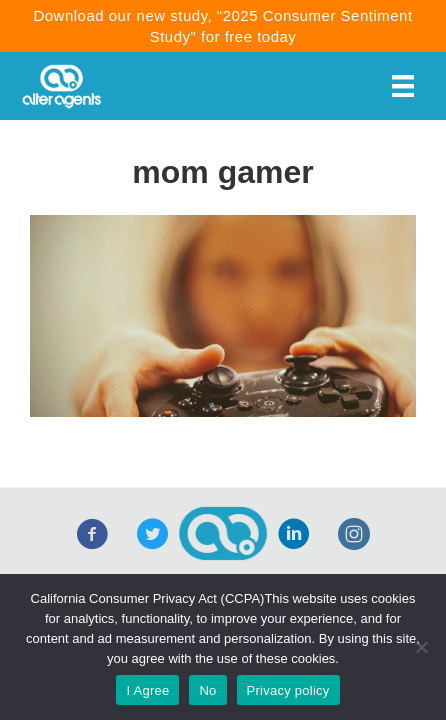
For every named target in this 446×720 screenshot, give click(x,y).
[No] (421, 647)
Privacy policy (288, 690)
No (207, 690)
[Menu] (403, 86)
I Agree (147, 690)
